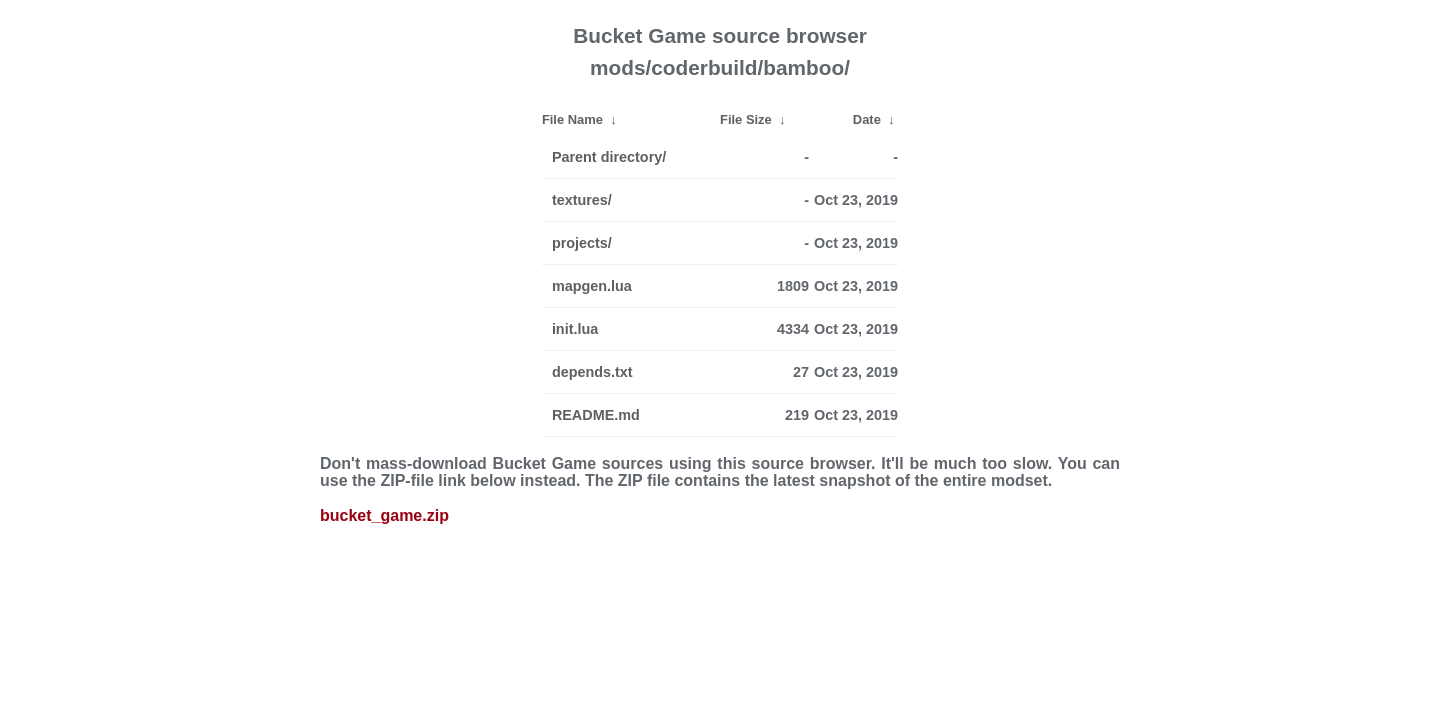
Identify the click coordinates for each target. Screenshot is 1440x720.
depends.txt (592, 372)
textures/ (582, 200)
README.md (596, 415)
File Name (572, 119)
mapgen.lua (592, 286)
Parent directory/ (609, 157)
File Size (746, 119)
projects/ (582, 243)
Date (867, 119)
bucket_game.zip (384, 515)
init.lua (575, 329)
